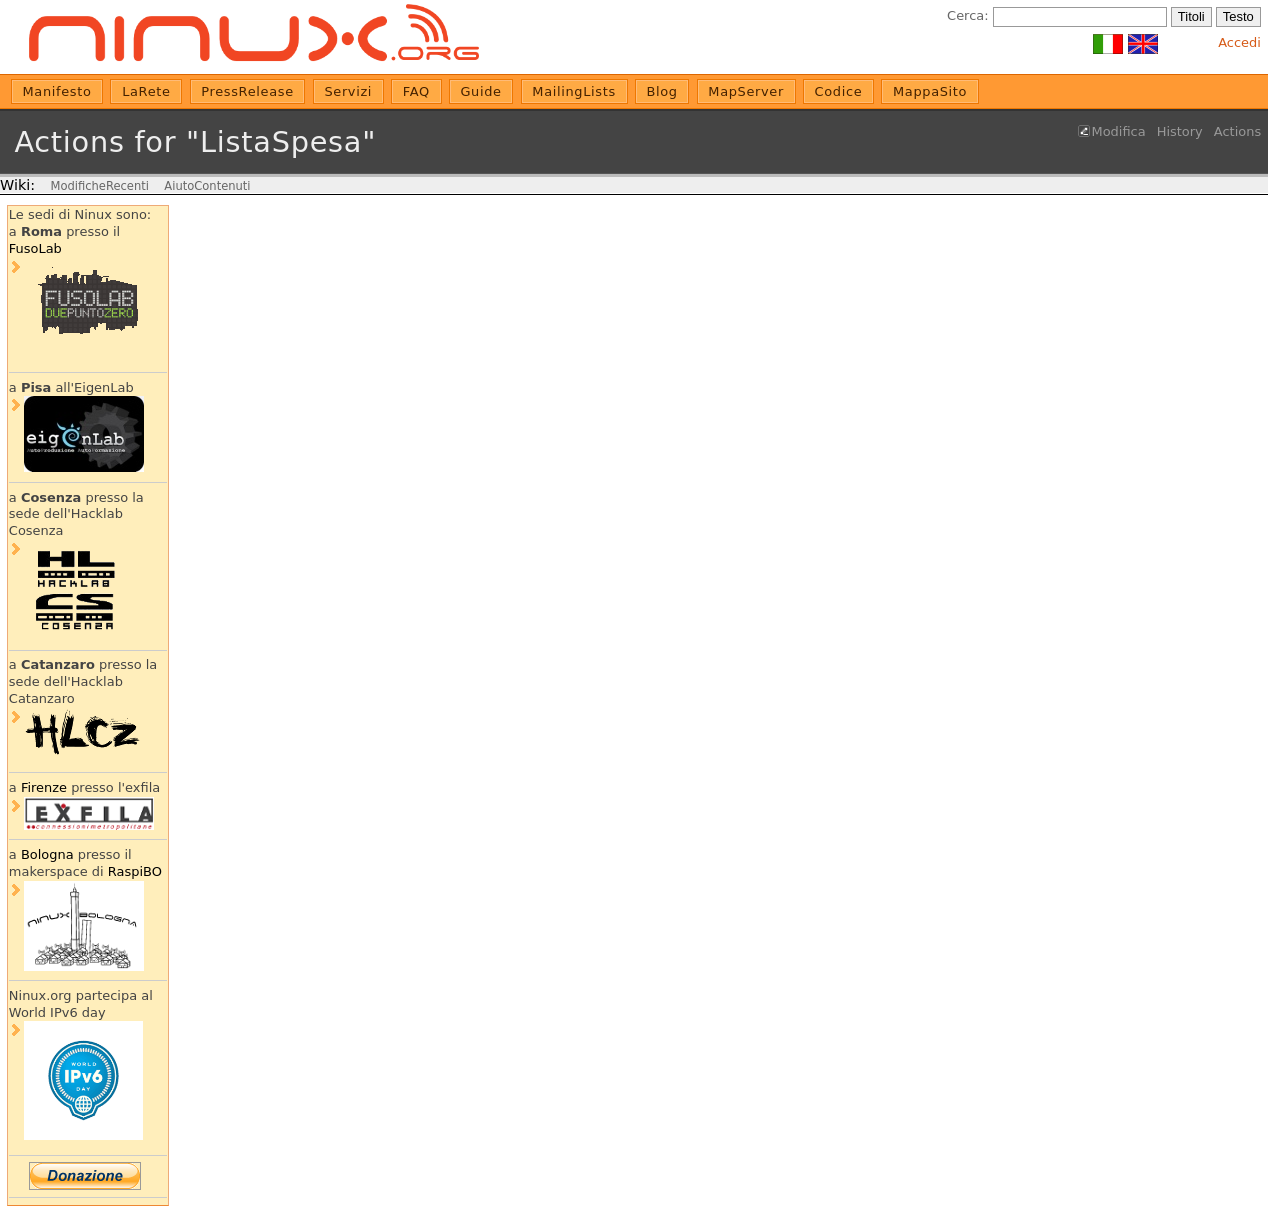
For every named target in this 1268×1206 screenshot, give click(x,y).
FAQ (416, 91)
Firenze (44, 787)
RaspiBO (135, 871)
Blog (661, 91)
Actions (1237, 131)
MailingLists (574, 91)
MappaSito (930, 91)
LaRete (146, 91)
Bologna (47, 854)
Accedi (1239, 42)
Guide (480, 91)
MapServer (746, 91)
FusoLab (35, 248)
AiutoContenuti (207, 186)
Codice (839, 91)
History (1180, 131)
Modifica (1119, 131)
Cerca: (967, 15)
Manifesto (57, 91)
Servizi (348, 91)
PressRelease (247, 91)
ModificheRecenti (99, 186)
